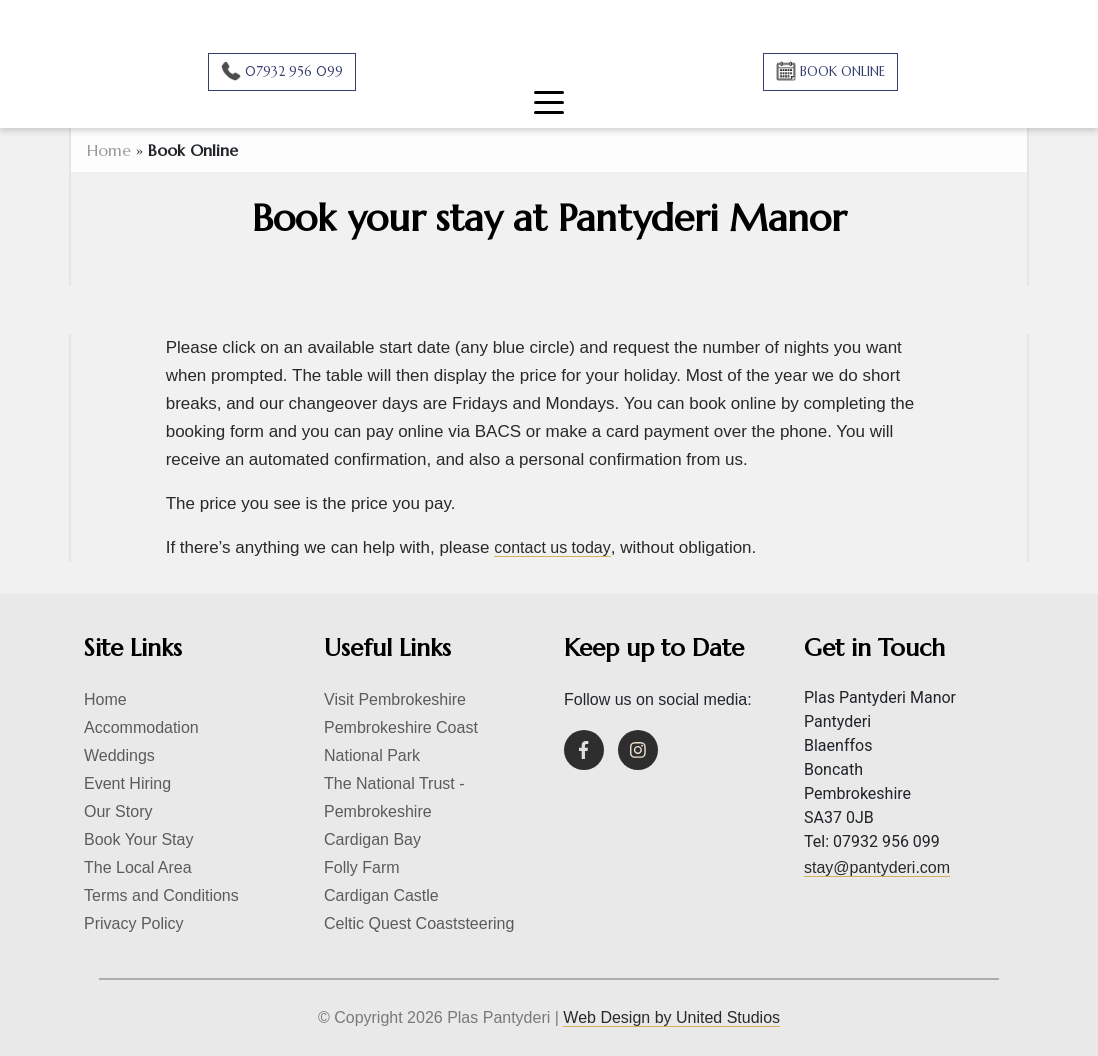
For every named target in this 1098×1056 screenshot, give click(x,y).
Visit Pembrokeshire (395, 699)
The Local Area (138, 867)
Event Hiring (127, 783)
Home (109, 150)
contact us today (552, 547)
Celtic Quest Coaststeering (419, 923)
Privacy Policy (134, 923)
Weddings (119, 755)
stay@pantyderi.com (877, 867)
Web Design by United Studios (671, 1017)
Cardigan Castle (381, 895)
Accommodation (141, 727)
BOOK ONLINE (840, 72)
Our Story (118, 811)
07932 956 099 (292, 72)
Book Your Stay (138, 839)
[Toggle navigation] (549, 96)
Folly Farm (362, 867)
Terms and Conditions (161, 895)
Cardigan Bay (372, 839)
